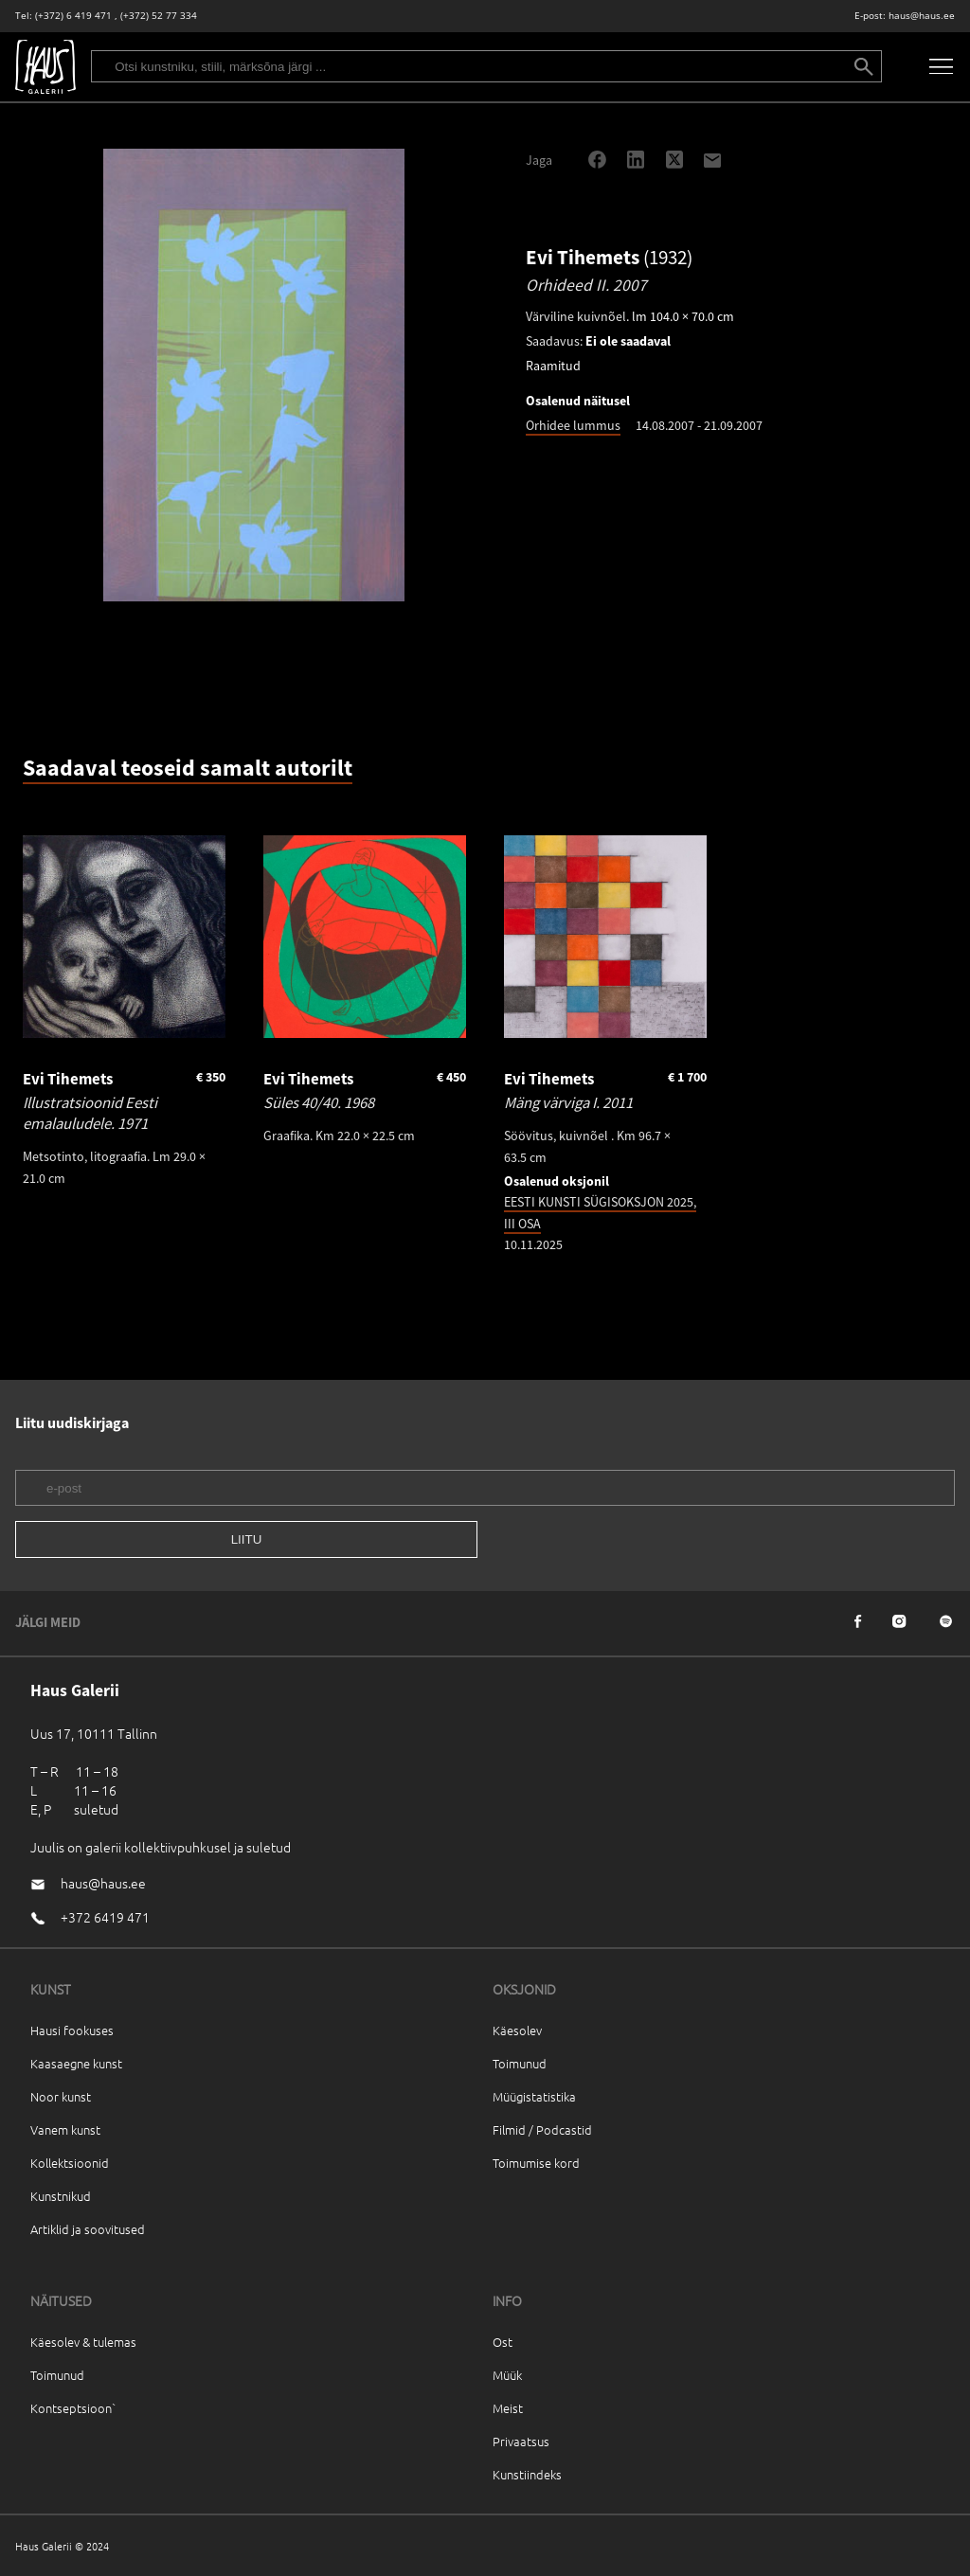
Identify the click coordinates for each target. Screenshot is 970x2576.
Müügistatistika (534, 2096)
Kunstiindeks (527, 2474)
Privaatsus (521, 2441)
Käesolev (517, 2030)
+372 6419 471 (105, 1916)
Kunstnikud (60, 2196)
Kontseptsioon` (73, 2408)
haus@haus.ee (922, 15)
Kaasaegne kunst (76, 2063)
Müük (507, 2375)
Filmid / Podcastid (542, 2129)
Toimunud (520, 2063)
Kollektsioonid (69, 2163)
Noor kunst (60, 2096)
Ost (502, 2342)
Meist (508, 2408)
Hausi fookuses (72, 2030)
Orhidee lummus (573, 425)
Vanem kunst (65, 2129)
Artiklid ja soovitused (87, 2229)
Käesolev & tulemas (83, 2342)
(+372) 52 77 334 (158, 15)
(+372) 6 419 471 (73, 15)
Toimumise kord (536, 2163)
